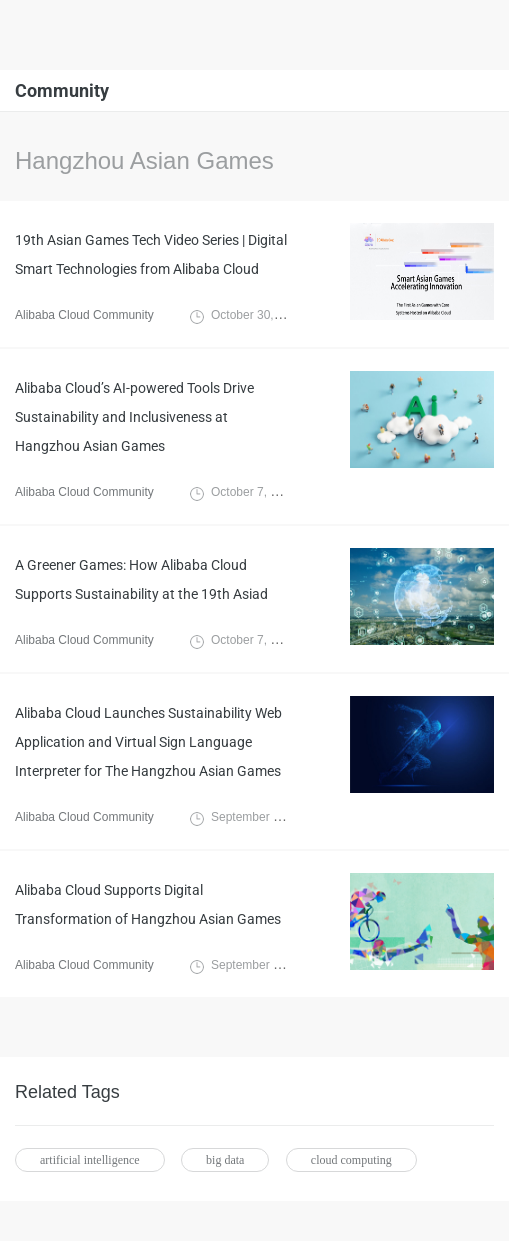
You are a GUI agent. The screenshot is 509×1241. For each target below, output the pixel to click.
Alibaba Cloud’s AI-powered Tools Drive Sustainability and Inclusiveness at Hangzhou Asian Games (134, 417)
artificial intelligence (90, 1160)
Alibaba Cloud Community (84, 315)
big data (225, 1160)
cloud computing (351, 1160)
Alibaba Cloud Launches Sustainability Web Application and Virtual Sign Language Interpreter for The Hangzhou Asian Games (148, 742)
